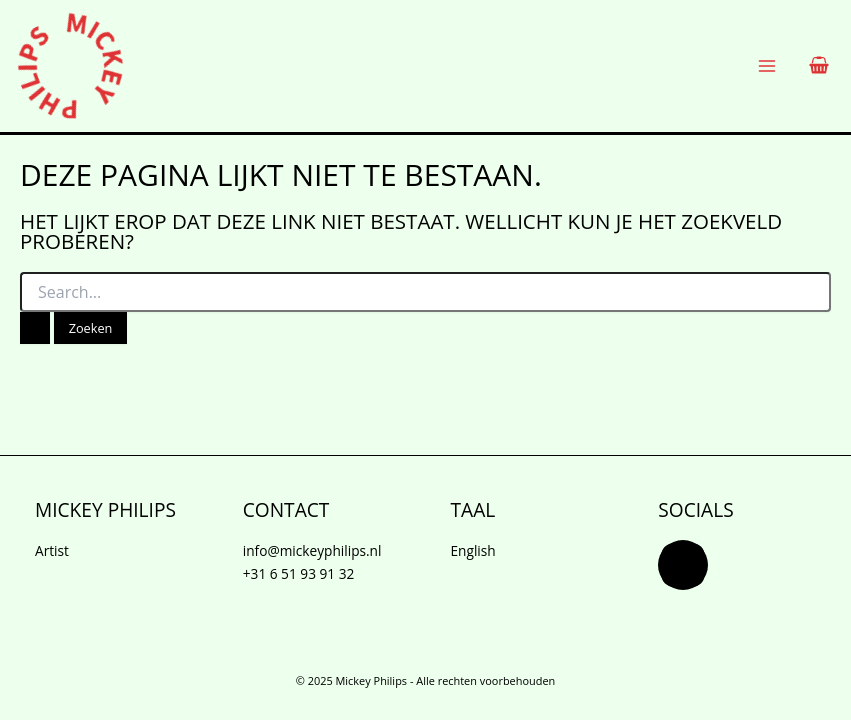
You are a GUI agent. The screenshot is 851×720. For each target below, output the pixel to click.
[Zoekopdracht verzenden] (35, 328)
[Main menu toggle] (767, 66)
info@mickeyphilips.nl (312, 550)
